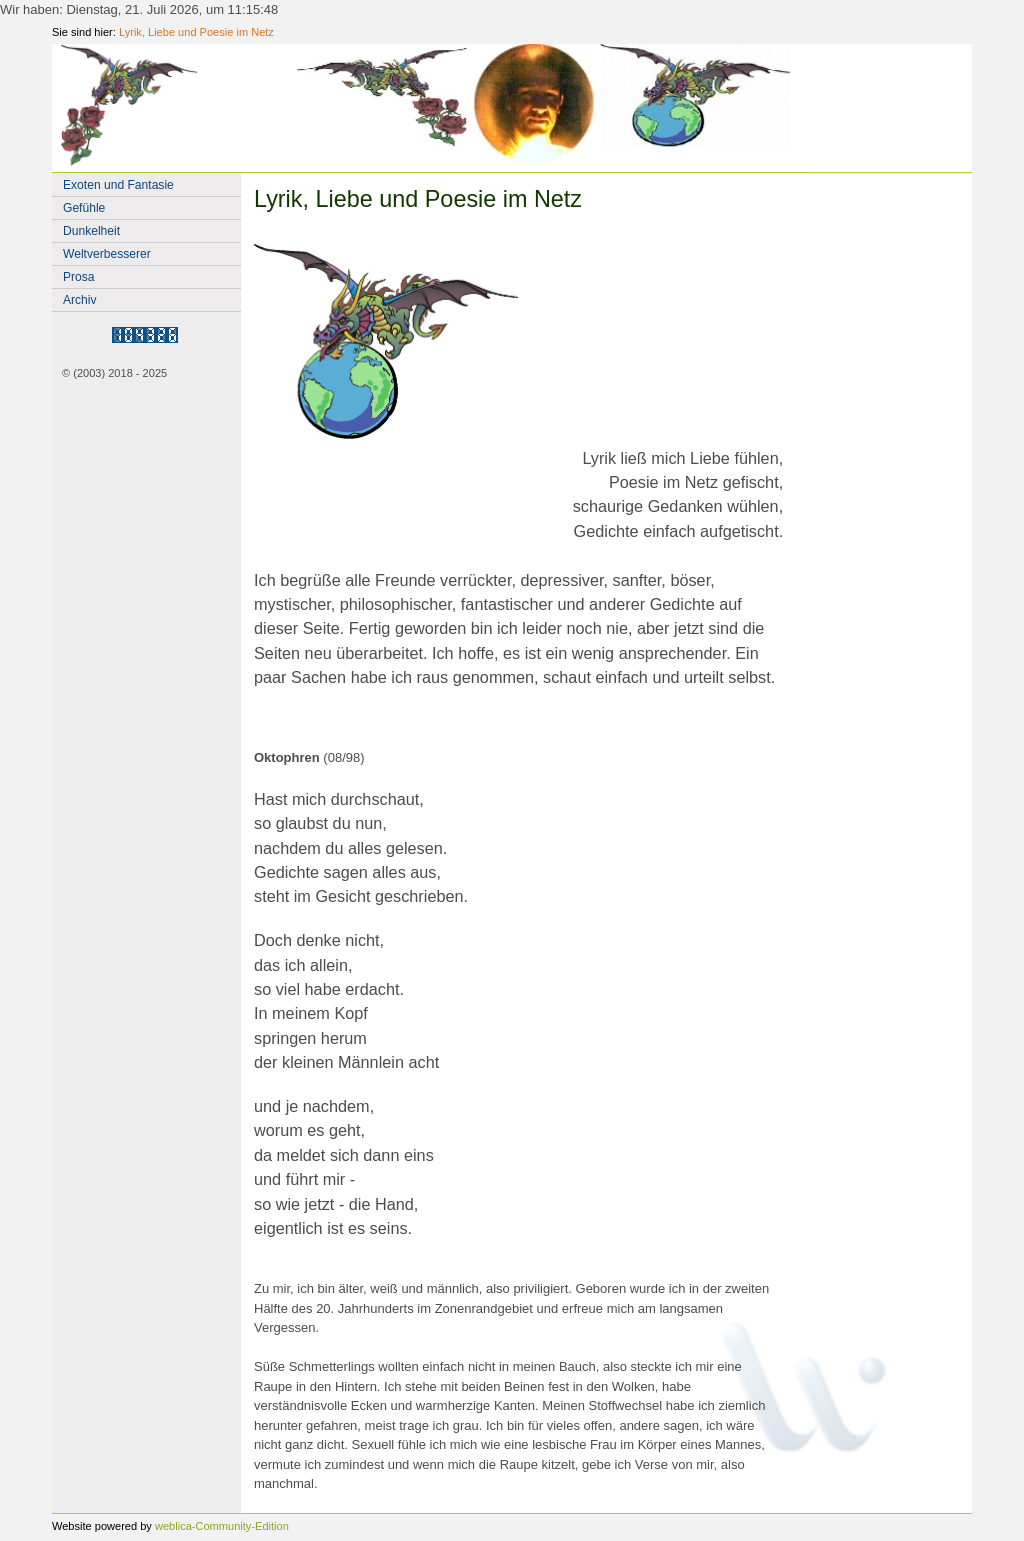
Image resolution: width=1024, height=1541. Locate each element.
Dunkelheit (91, 231)
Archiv (80, 300)
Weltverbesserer (107, 254)
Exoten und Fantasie (118, 185)
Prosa (79, 277)
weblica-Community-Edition (222, 1526)
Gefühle (84, 208)
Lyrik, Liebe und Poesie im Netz (196, 32)
